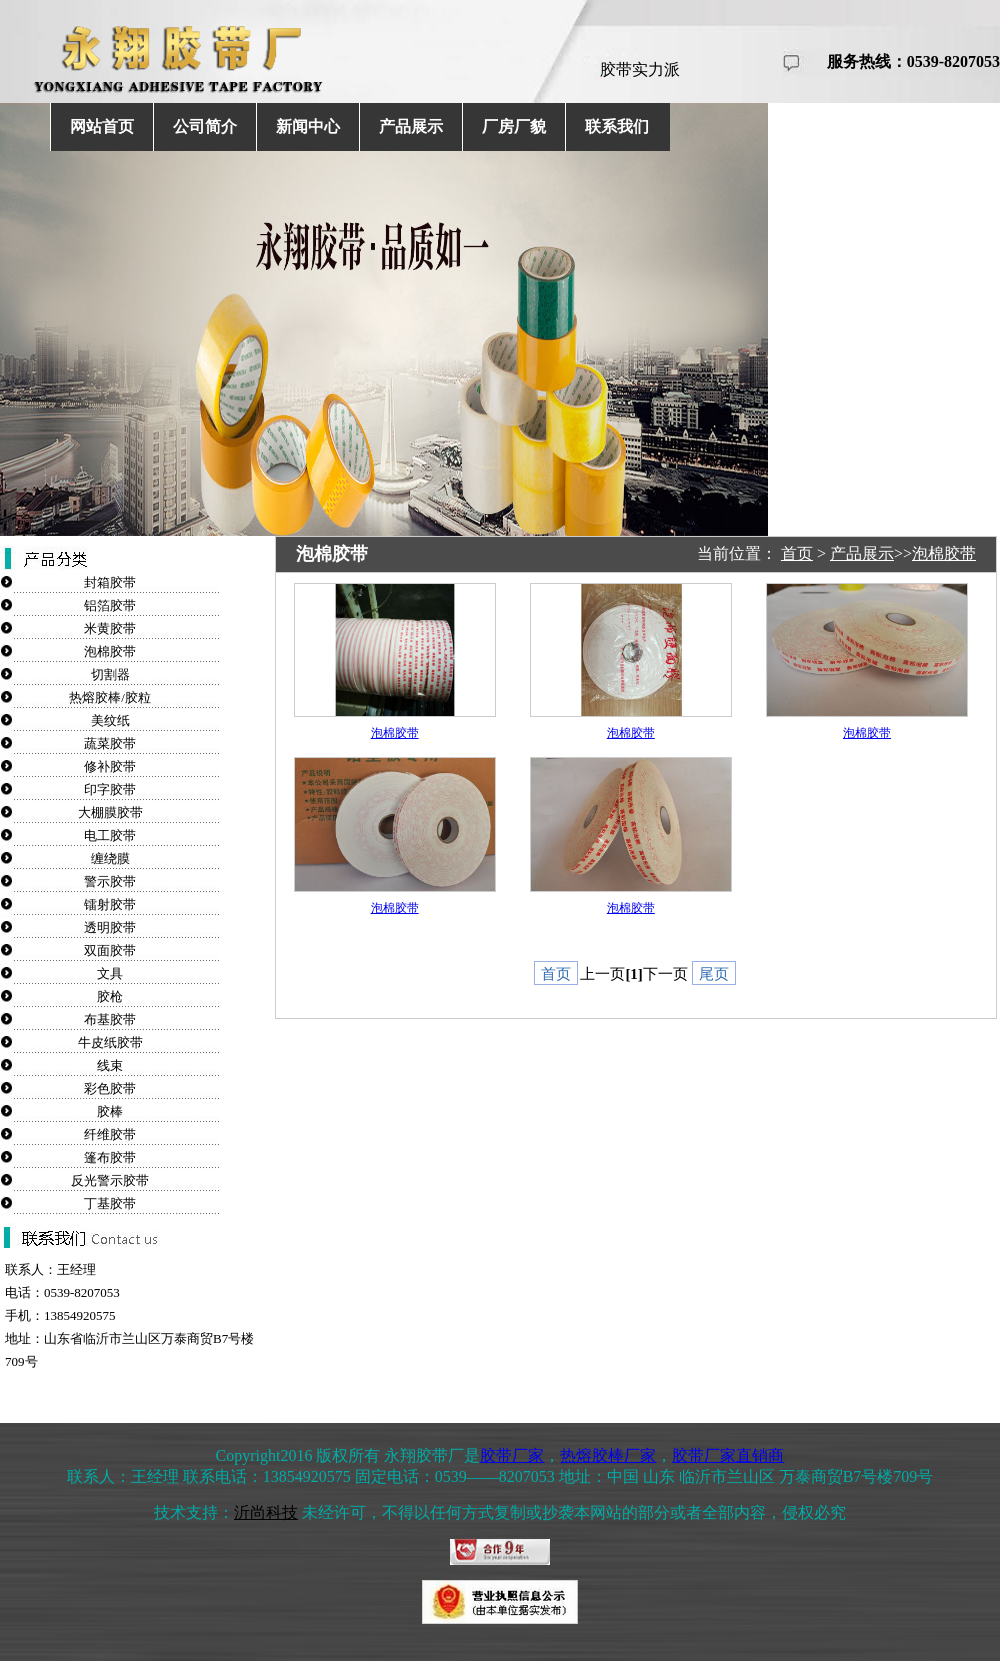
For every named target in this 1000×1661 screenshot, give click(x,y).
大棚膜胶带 (110, 812)
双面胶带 (110, 950)
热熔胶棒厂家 (608, 1455)
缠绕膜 (110, 858)
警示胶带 (110, 881)
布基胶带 (110, 1019)
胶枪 (110, 996)
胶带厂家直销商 (728, 1455)
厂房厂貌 (514, 126)
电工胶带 (110, 835)
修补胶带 (110, 766)
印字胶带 (110, 789)
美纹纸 (110, 720)
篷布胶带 (110, 1157)
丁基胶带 (110, 1203)
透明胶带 (110, 927)
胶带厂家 (512, 1455)
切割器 (110, 674)
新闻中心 (308, 126)
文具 (110, 973)
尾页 (714, 974)
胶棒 (110, 1111)
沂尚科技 (266, 1512)
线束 (110, 1065)
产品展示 (411, 126)
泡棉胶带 (110, 651)
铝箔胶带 (110, 605)
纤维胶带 (110, 1134)
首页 (797, 553)
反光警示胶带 (110, 1180)
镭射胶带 (110, 904)
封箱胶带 (110, 582)
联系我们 (617, 126)
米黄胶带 (110, 628)
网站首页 (102, 126)
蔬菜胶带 (110, 743)
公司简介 (205, 126)
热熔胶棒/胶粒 (110, 697)
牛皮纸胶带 (110, 1042)
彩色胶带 (110, 1088)
